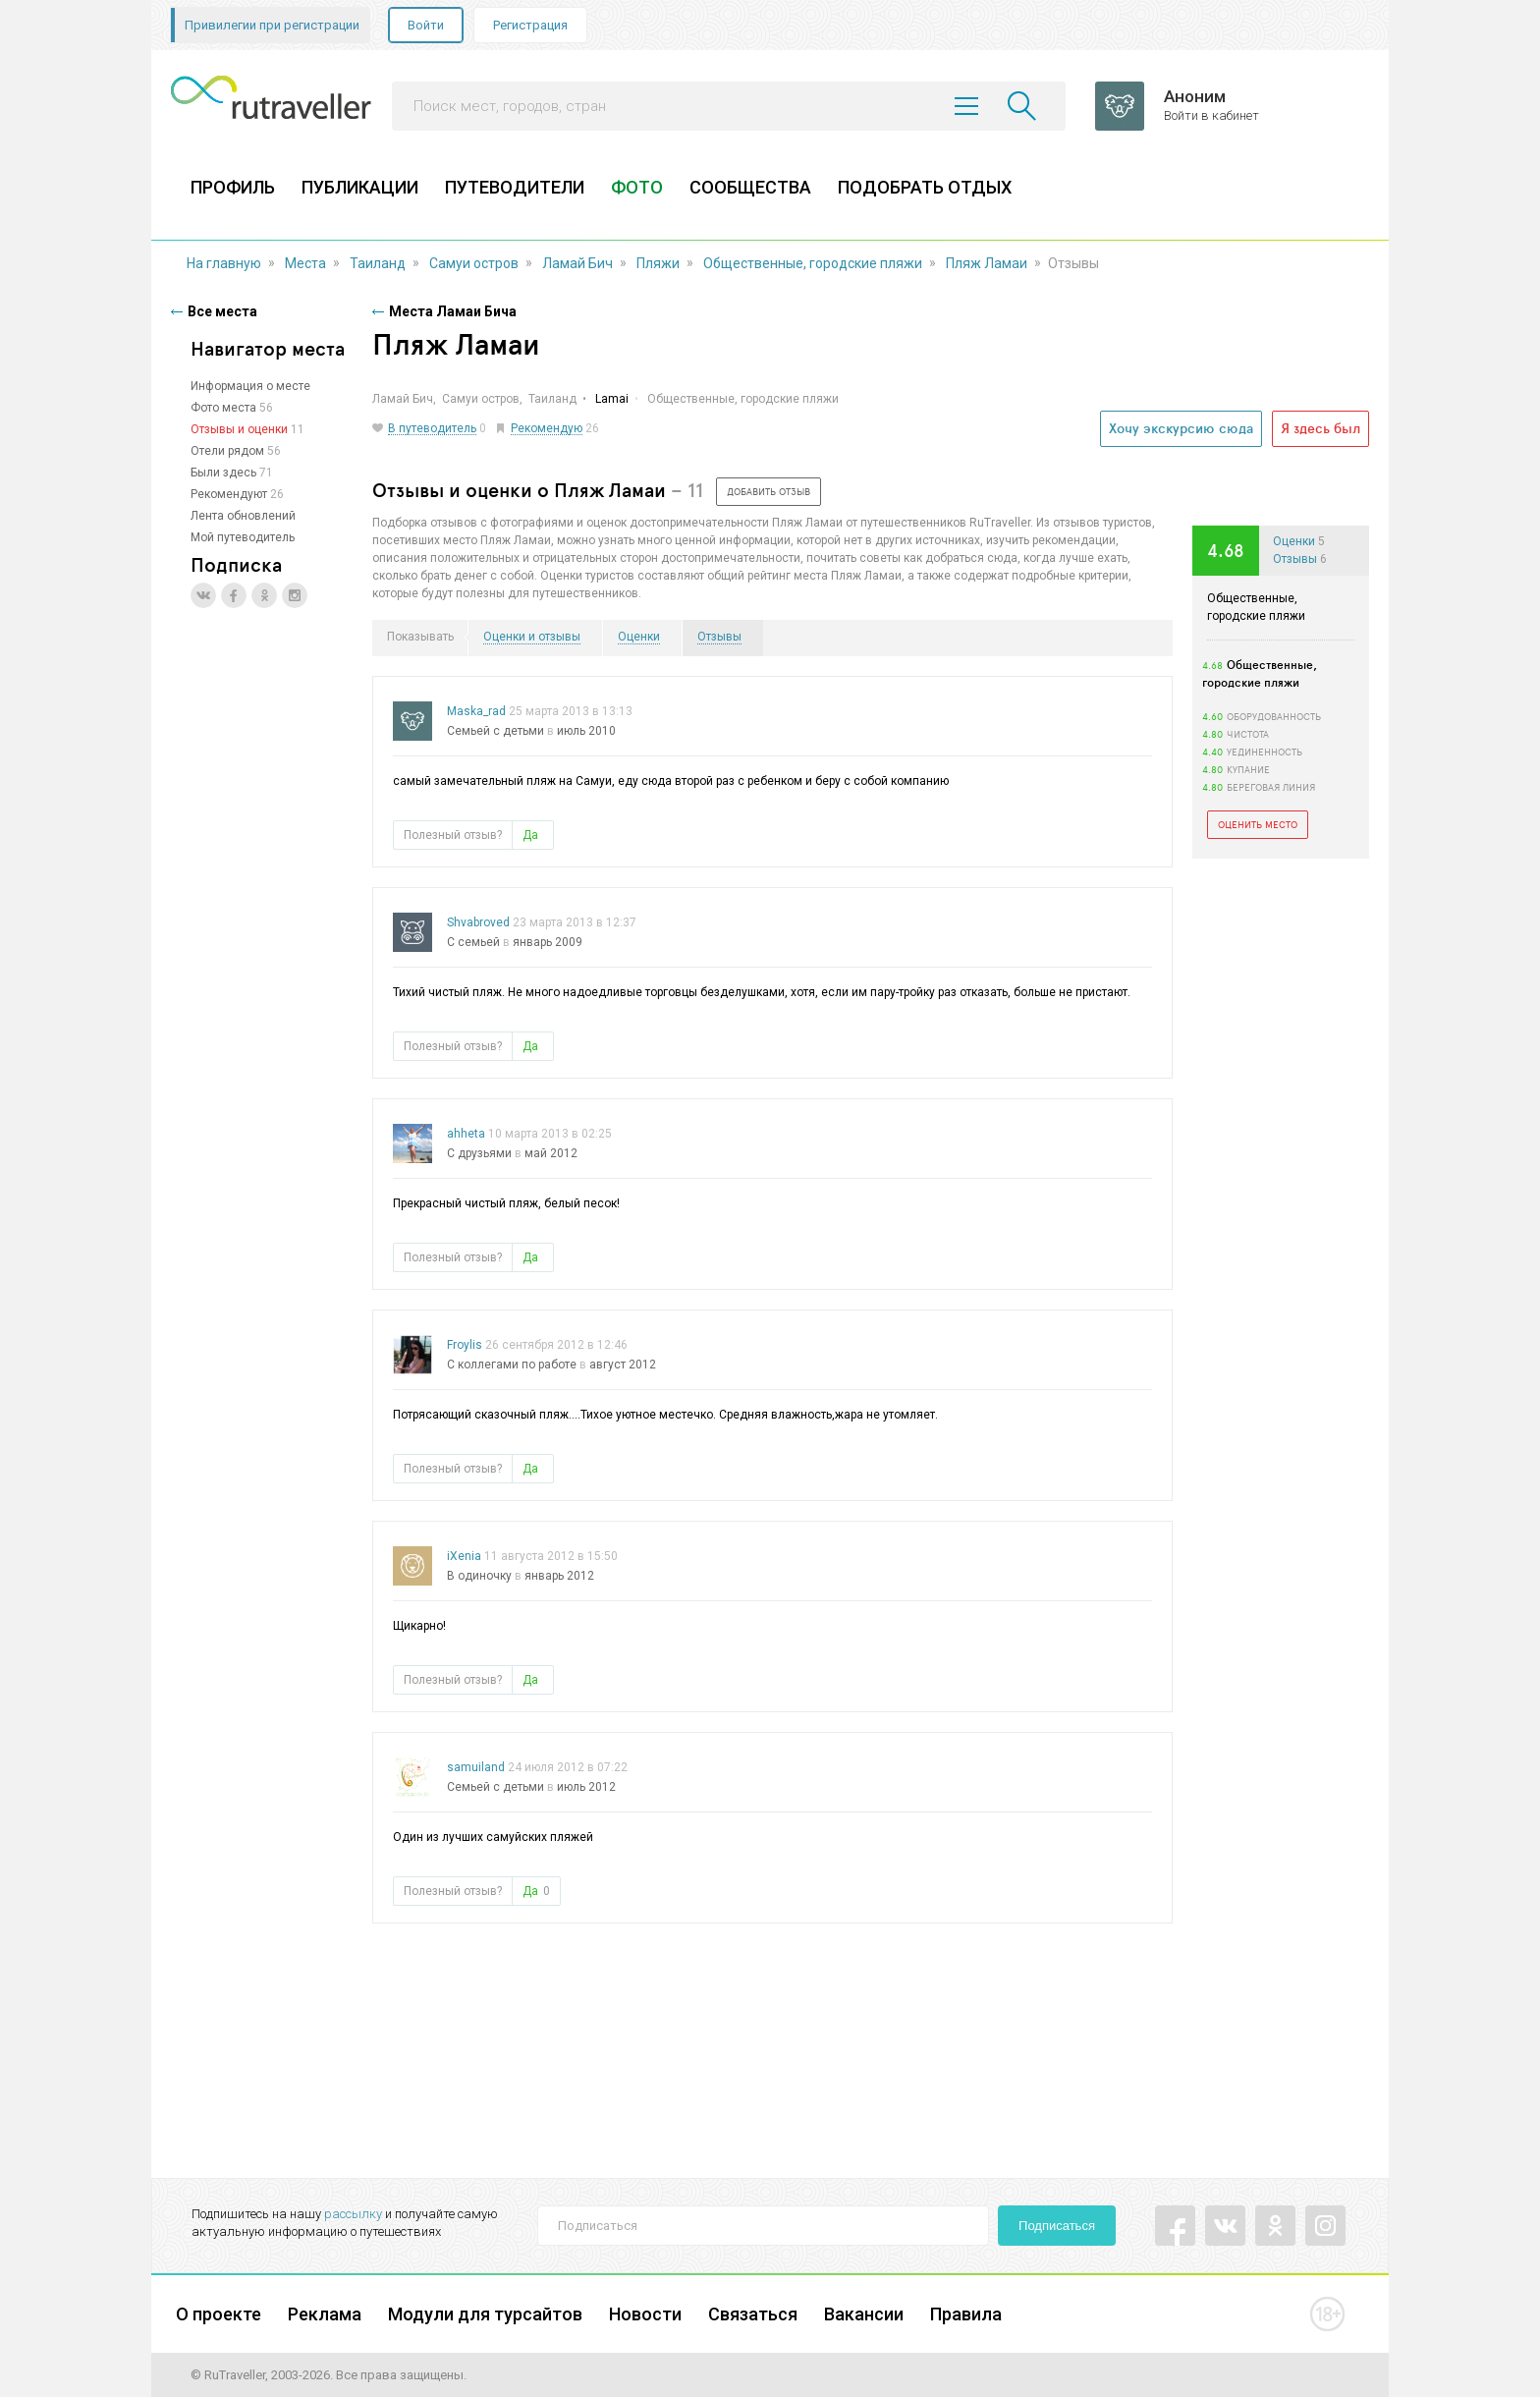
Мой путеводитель (243, 537)
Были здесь (223, 472)
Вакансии (864, 2314)
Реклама (324, 2314)
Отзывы (1295, 559)
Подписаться (1056, 2225)
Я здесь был (1320, 428)
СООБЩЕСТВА (750, 187)
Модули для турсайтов (485, 2314)
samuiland (476, 1767)
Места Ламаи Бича (453, 311)
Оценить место (1257, 824)
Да (530, 835)
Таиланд (378, 263)
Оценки (1294, 541)
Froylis (464, 1345)
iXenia (464, 1556)
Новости (645, 2314)
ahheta (466, 1134)
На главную (224, 263)
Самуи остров (474, 263)
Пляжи (658, 263)
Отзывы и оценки (239, 429)
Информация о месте (250, 386)
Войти (426, 25)
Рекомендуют (229, 494)
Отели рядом (227, 451)
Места (305, 263)
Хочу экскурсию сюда (1181, 428)
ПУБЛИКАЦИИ (360, 187)
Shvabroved (478, 922)
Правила (966, 2314)
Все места (222, 311)
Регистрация (530, 25)
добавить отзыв (768, 491)
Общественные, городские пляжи (812, 263)
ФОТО (637, 187)
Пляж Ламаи (986, 263)
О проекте (218, 2314)
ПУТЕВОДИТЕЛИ (514, 187)
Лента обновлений (243, 516)
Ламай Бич (577, 263)
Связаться (753, 2314)
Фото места (223, 408)
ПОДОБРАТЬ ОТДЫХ (925, 187)
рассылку (353, 2213)
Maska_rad (476, 711)
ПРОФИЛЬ (233, 187)
